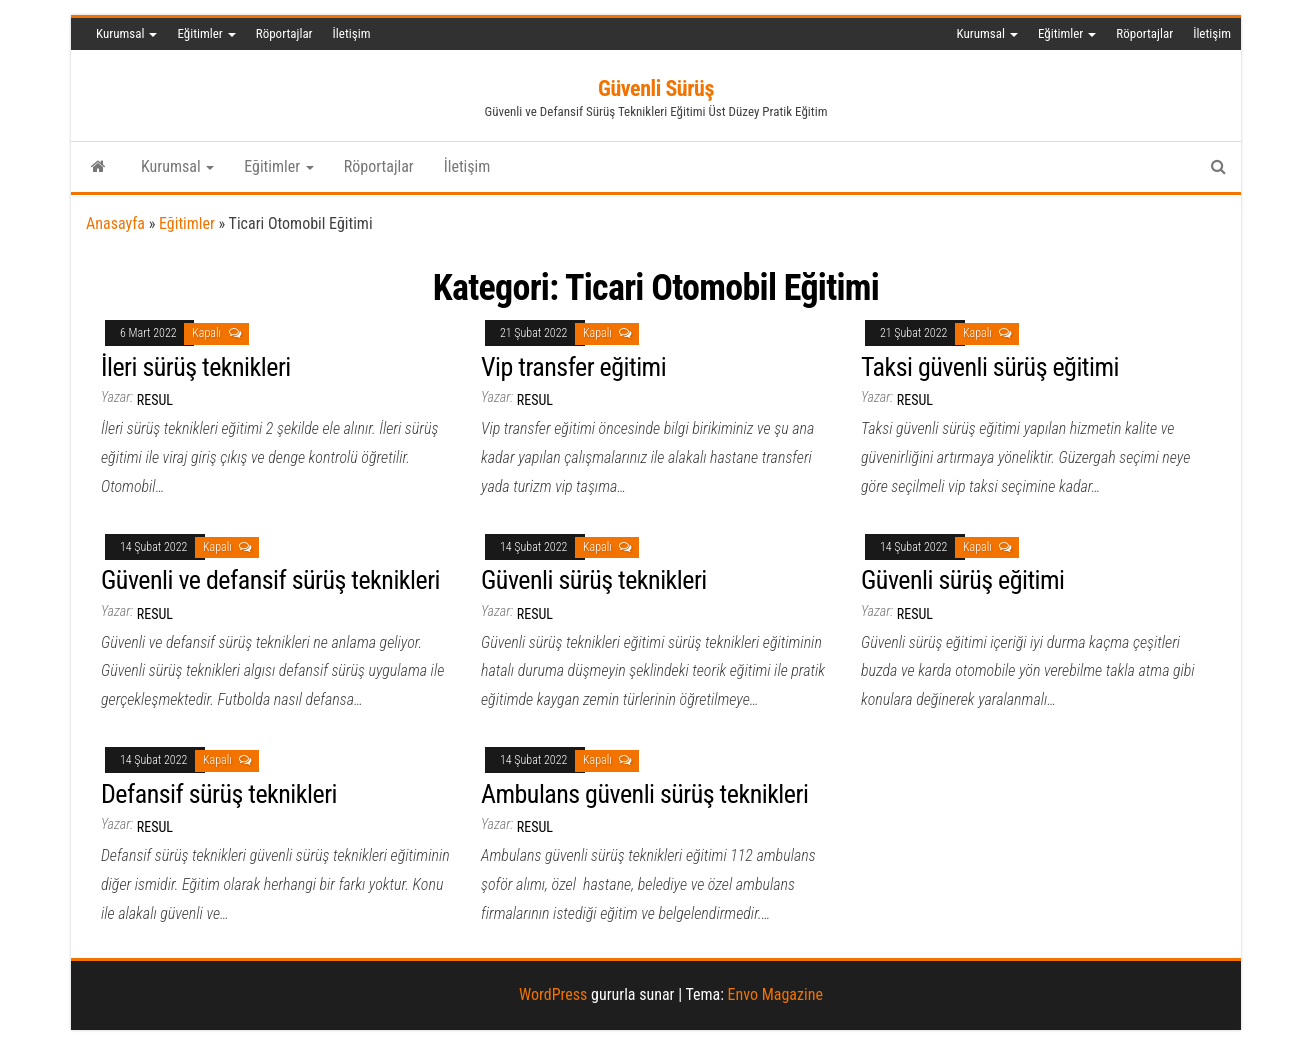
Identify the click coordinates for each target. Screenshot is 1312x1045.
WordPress (553, 994)
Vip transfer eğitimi (573, 367)
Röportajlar (284, 33)
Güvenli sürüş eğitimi (963, 580)
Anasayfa (115, 223)
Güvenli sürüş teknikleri (594, 580)
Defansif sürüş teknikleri (219, 794)
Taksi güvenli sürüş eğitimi (990, 367)
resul (155, 400)
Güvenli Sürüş (656, 88)
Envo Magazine (775, 994)
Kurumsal (126, 33)
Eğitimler (206, 33)
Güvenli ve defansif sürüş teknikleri (270, 580)
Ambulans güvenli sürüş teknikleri (644, 794)
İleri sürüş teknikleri (196, 367)
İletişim (352, 33)
